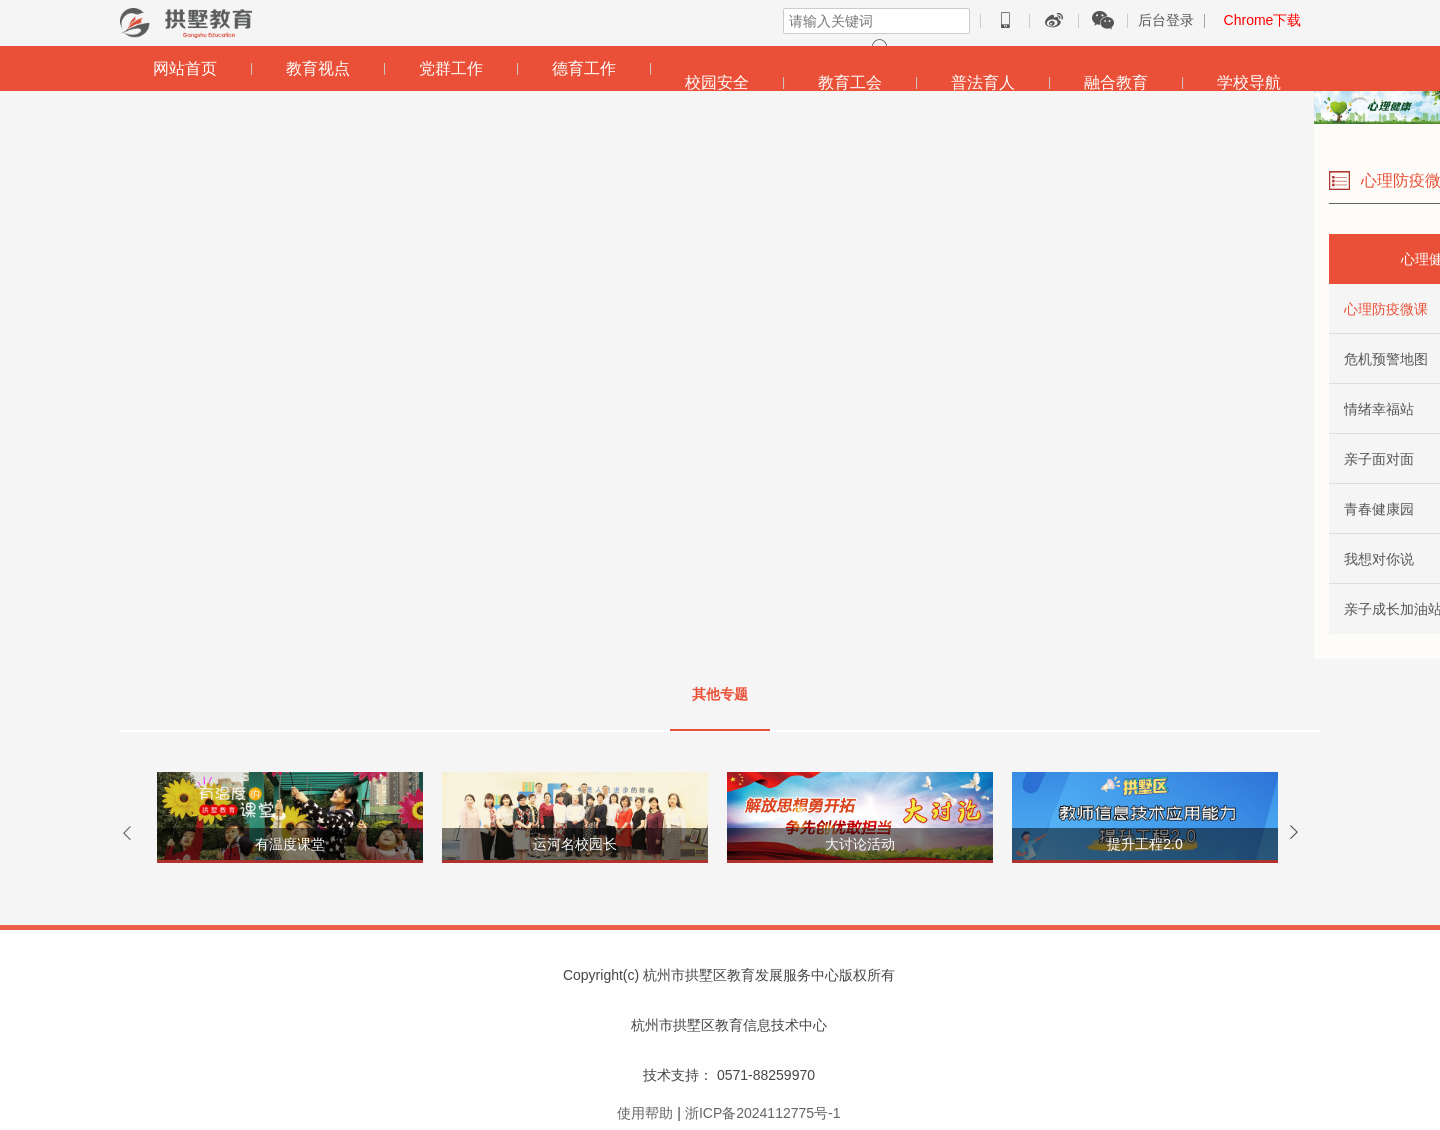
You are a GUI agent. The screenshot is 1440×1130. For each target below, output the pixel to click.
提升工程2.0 (1144, 844)
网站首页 (185, 68)
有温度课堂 (290, 844)
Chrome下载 (1263, 20)
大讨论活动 (860, 844)
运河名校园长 (575, 844)
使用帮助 (645, 1113)
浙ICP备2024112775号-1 (763, 1113)
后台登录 (1166, 20)
